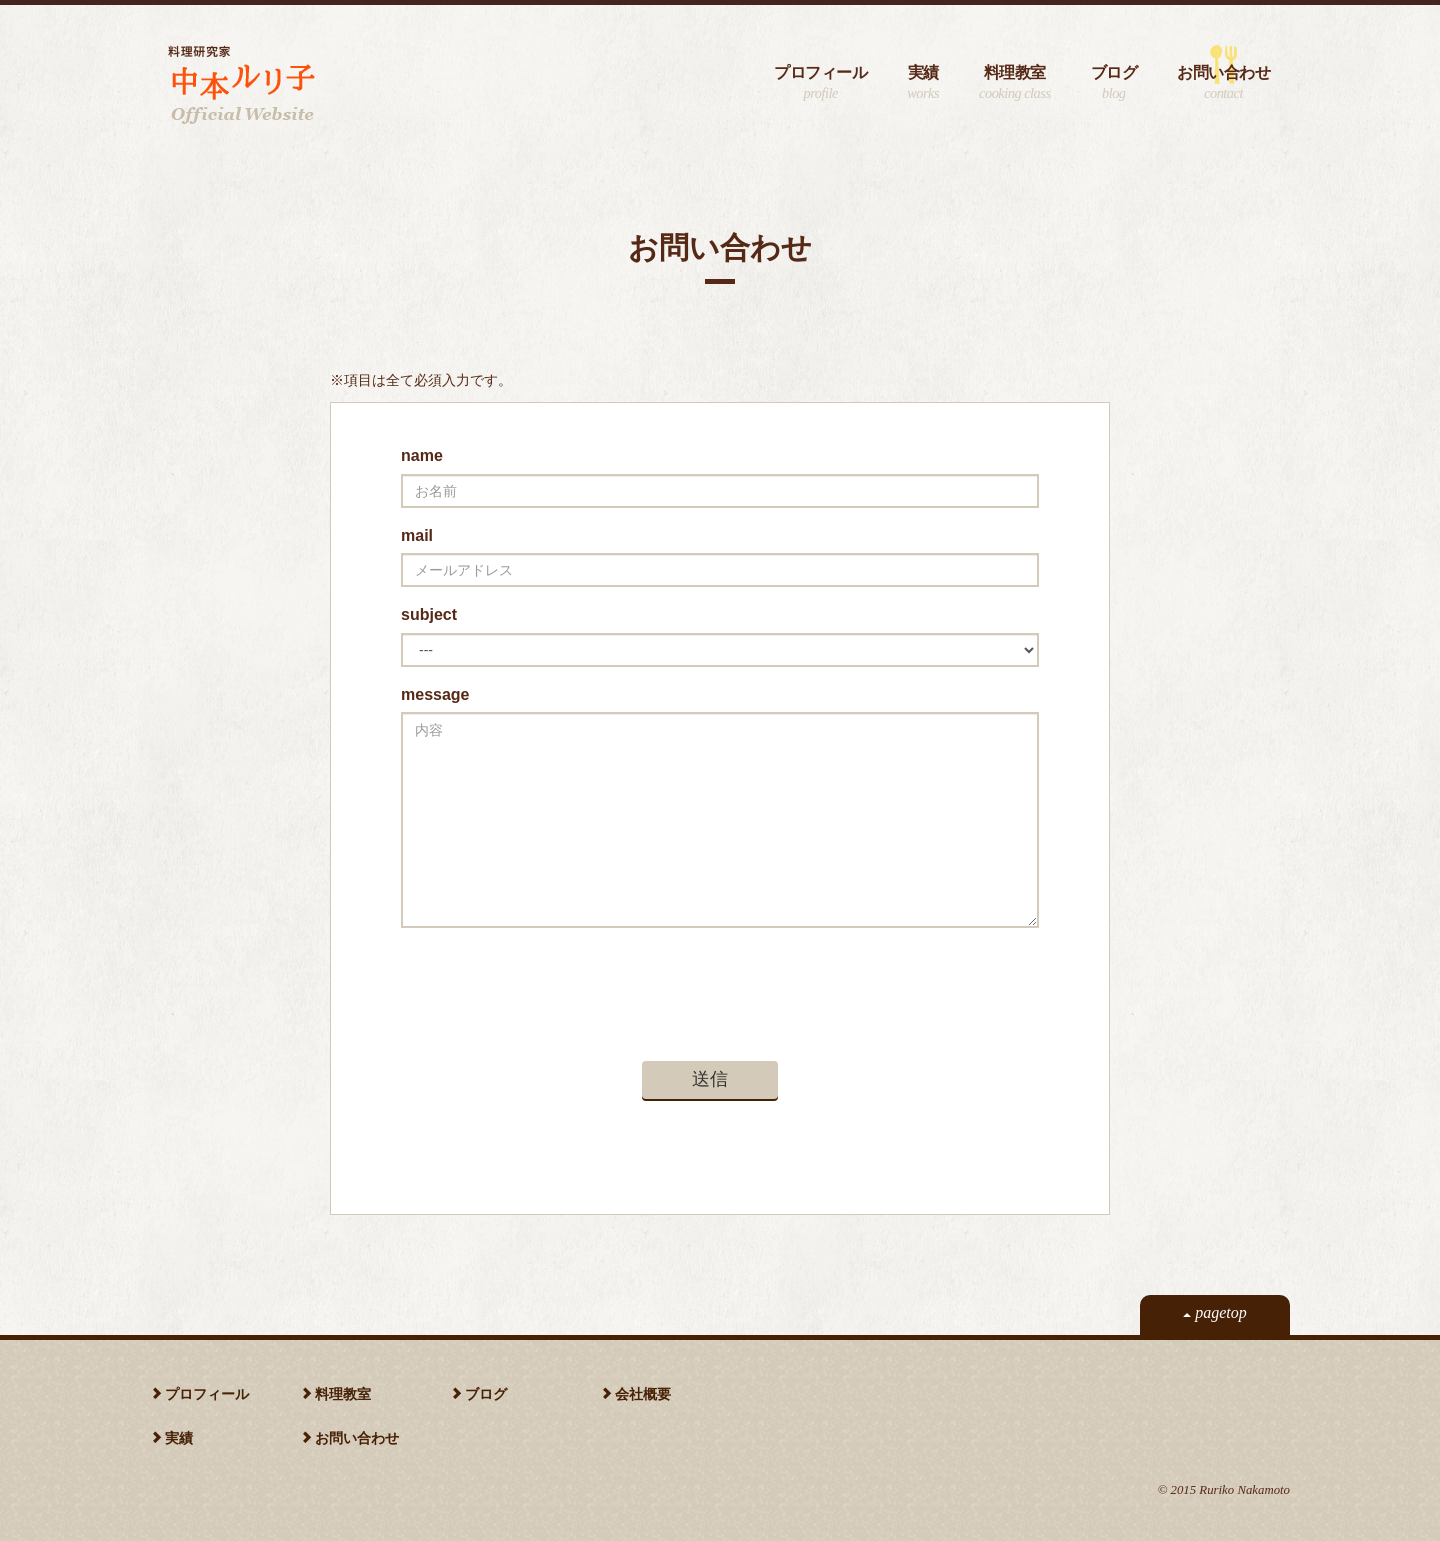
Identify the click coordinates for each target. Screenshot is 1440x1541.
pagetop (1215, 1312)
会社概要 (643, 1394)
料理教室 (1014, 83)
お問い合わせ (1223, 83)
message (435, 694)
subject (429, 614)
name (422, 455)
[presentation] (553, 982)
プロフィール (820, 83)
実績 (923, 83)
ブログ (1114, 83)
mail (417, 535)
